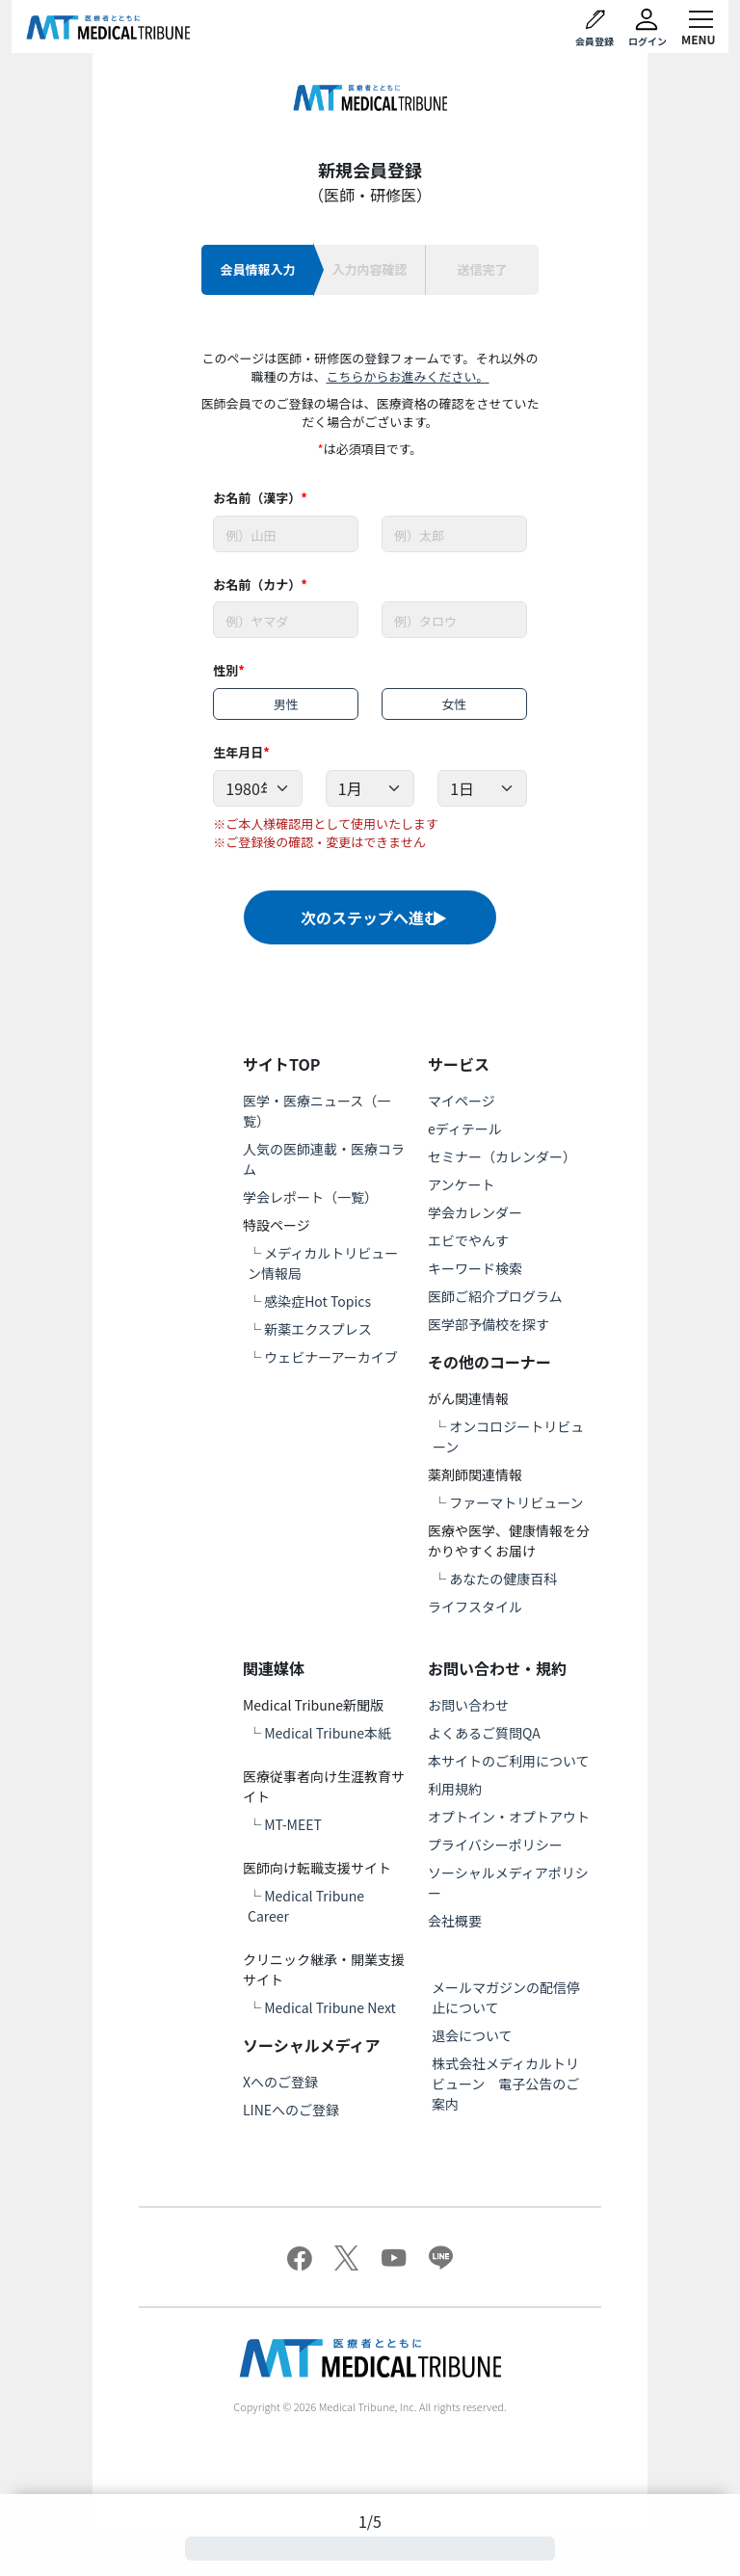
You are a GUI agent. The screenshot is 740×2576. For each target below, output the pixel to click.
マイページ (461, 1100)
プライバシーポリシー (495, 1844)
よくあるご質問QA (484, 1732)
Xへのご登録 (280, 2081)
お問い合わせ (468, 1704)
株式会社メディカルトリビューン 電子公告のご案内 (505, 2083)
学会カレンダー (475, 1212)
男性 (286, 704)
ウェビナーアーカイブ (331, 1357)
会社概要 (455, 1920)
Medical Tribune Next (330, 2007)
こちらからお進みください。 (407, 376)
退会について (472, 2035)
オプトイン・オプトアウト (509, 1816)
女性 (453, 704)
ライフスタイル (475, 1606)
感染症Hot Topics (317, 1301)
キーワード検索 (475, 1268)
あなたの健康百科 (503, 1578)
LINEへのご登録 (291, 2109)
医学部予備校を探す (488, 1324)
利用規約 (455, 1788)
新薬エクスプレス (318, 1329)
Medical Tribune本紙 (327, 1732)
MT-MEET (293, 1824)
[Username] (285, 534)
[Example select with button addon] (257, 788)
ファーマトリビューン (516, 1502)
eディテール (465, 1128)
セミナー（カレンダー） (502, 1156)
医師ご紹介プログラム (495, 1296)
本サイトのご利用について (509, 1760)
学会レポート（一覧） (310, 1197)
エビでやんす (468, 1240)
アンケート (461, 1184)
